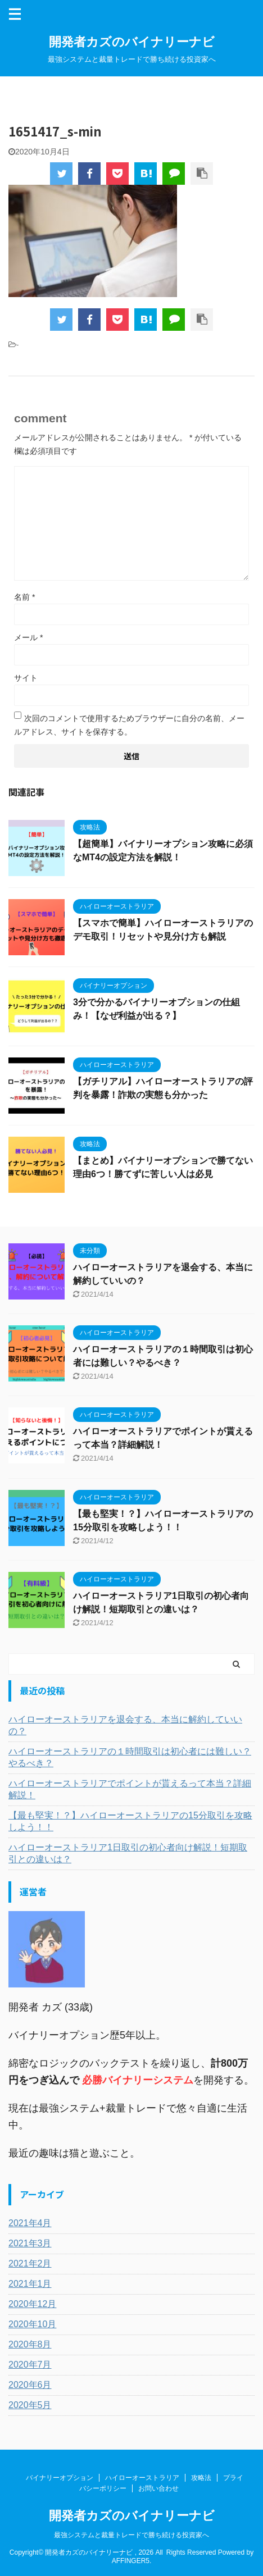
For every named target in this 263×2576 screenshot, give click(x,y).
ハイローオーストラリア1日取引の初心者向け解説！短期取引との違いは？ (127, 1853)
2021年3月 (30, 2243)
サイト (26, 677)
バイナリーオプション (59, 2478)
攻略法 (201, 2478)
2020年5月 (30, 2405)
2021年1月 (30, 2283)
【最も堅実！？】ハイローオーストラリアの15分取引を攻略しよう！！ (130, 1821)
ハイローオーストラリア (142, 2478)
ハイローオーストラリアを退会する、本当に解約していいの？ (125, 1725)
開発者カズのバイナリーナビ (132, 42)
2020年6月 (30, 2385)
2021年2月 (30, 2263)
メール (28, 637)
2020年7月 (30, 2364)
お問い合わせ (158, 2488)
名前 (24, 596)
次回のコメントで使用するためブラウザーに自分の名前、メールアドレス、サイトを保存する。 (129, 725)
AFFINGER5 (130, 2561)
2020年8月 (30, 2344)
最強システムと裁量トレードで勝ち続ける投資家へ (131, 2535)
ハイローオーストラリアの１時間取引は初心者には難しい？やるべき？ (129, 1757)
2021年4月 (30, 2223)
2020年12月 (32, 2304)
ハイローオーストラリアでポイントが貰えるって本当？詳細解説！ (129, 1789)
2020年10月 (32, 2324)
